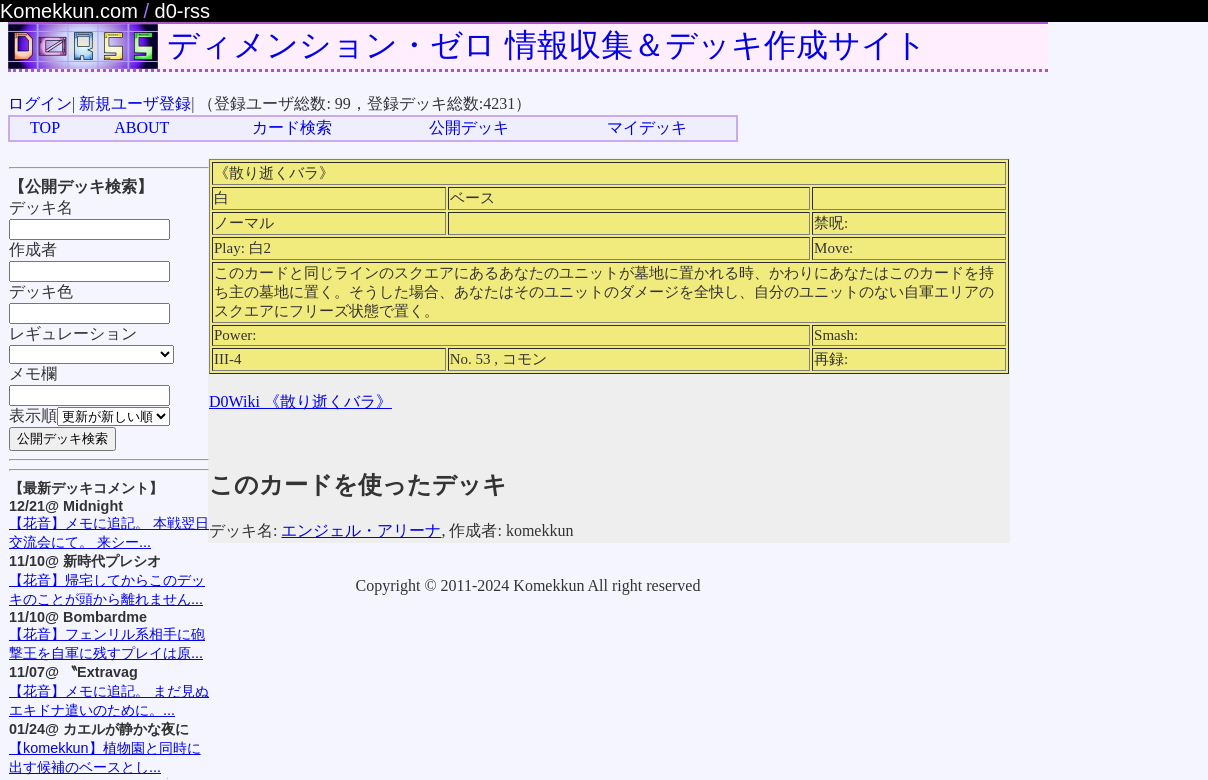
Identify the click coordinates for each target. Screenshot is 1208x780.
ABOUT (141, 127)
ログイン (40, 103)
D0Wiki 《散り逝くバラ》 (300, 401)
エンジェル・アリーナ (361, 530)
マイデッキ (647, 127)
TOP (45, 127)
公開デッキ (469, 127)
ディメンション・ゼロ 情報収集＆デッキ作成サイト (547, 45)
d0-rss (183, 11)
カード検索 (292, 127)
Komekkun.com (69, 11)
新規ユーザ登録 (135, 103)
